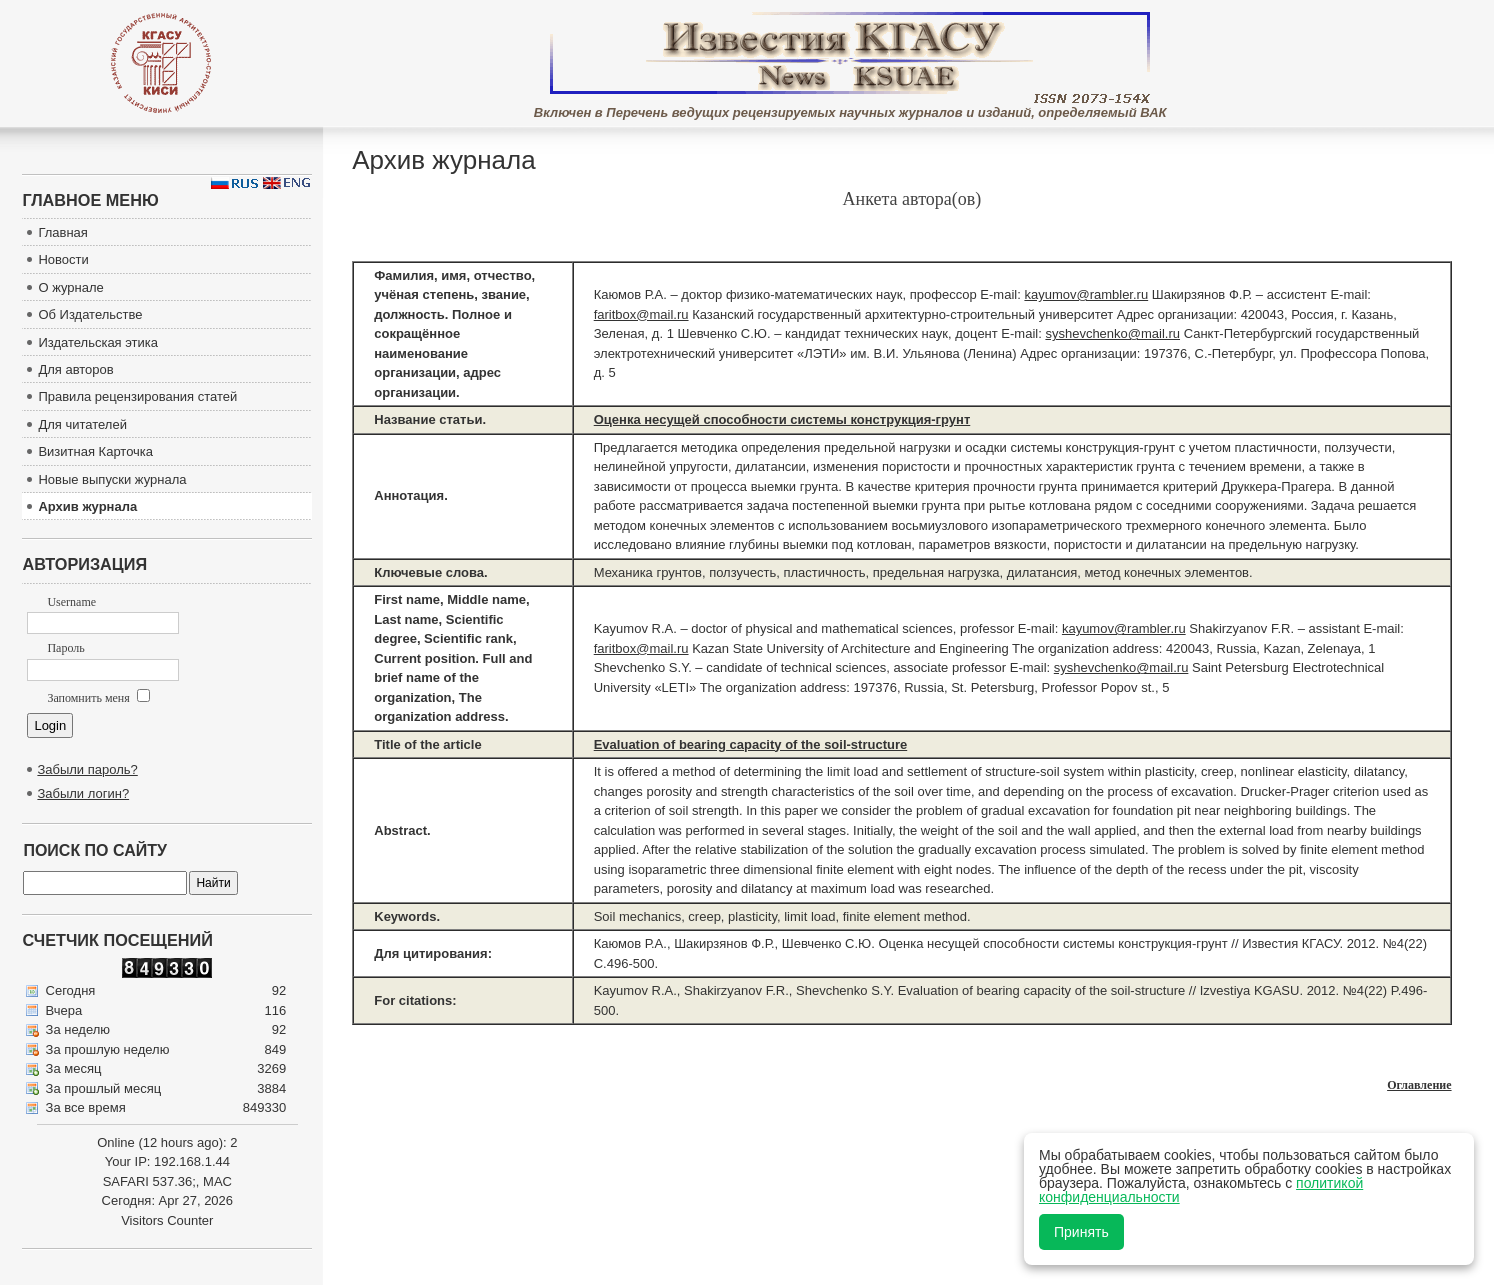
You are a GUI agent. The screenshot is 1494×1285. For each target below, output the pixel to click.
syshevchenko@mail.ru (1112, 333)
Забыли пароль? (87, 769)
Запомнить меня (98, 698)
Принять (1081, 1232)
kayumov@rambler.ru (1086, 294)
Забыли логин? (83, 793)
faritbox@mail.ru (641, 314)
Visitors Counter (167, 1220)
